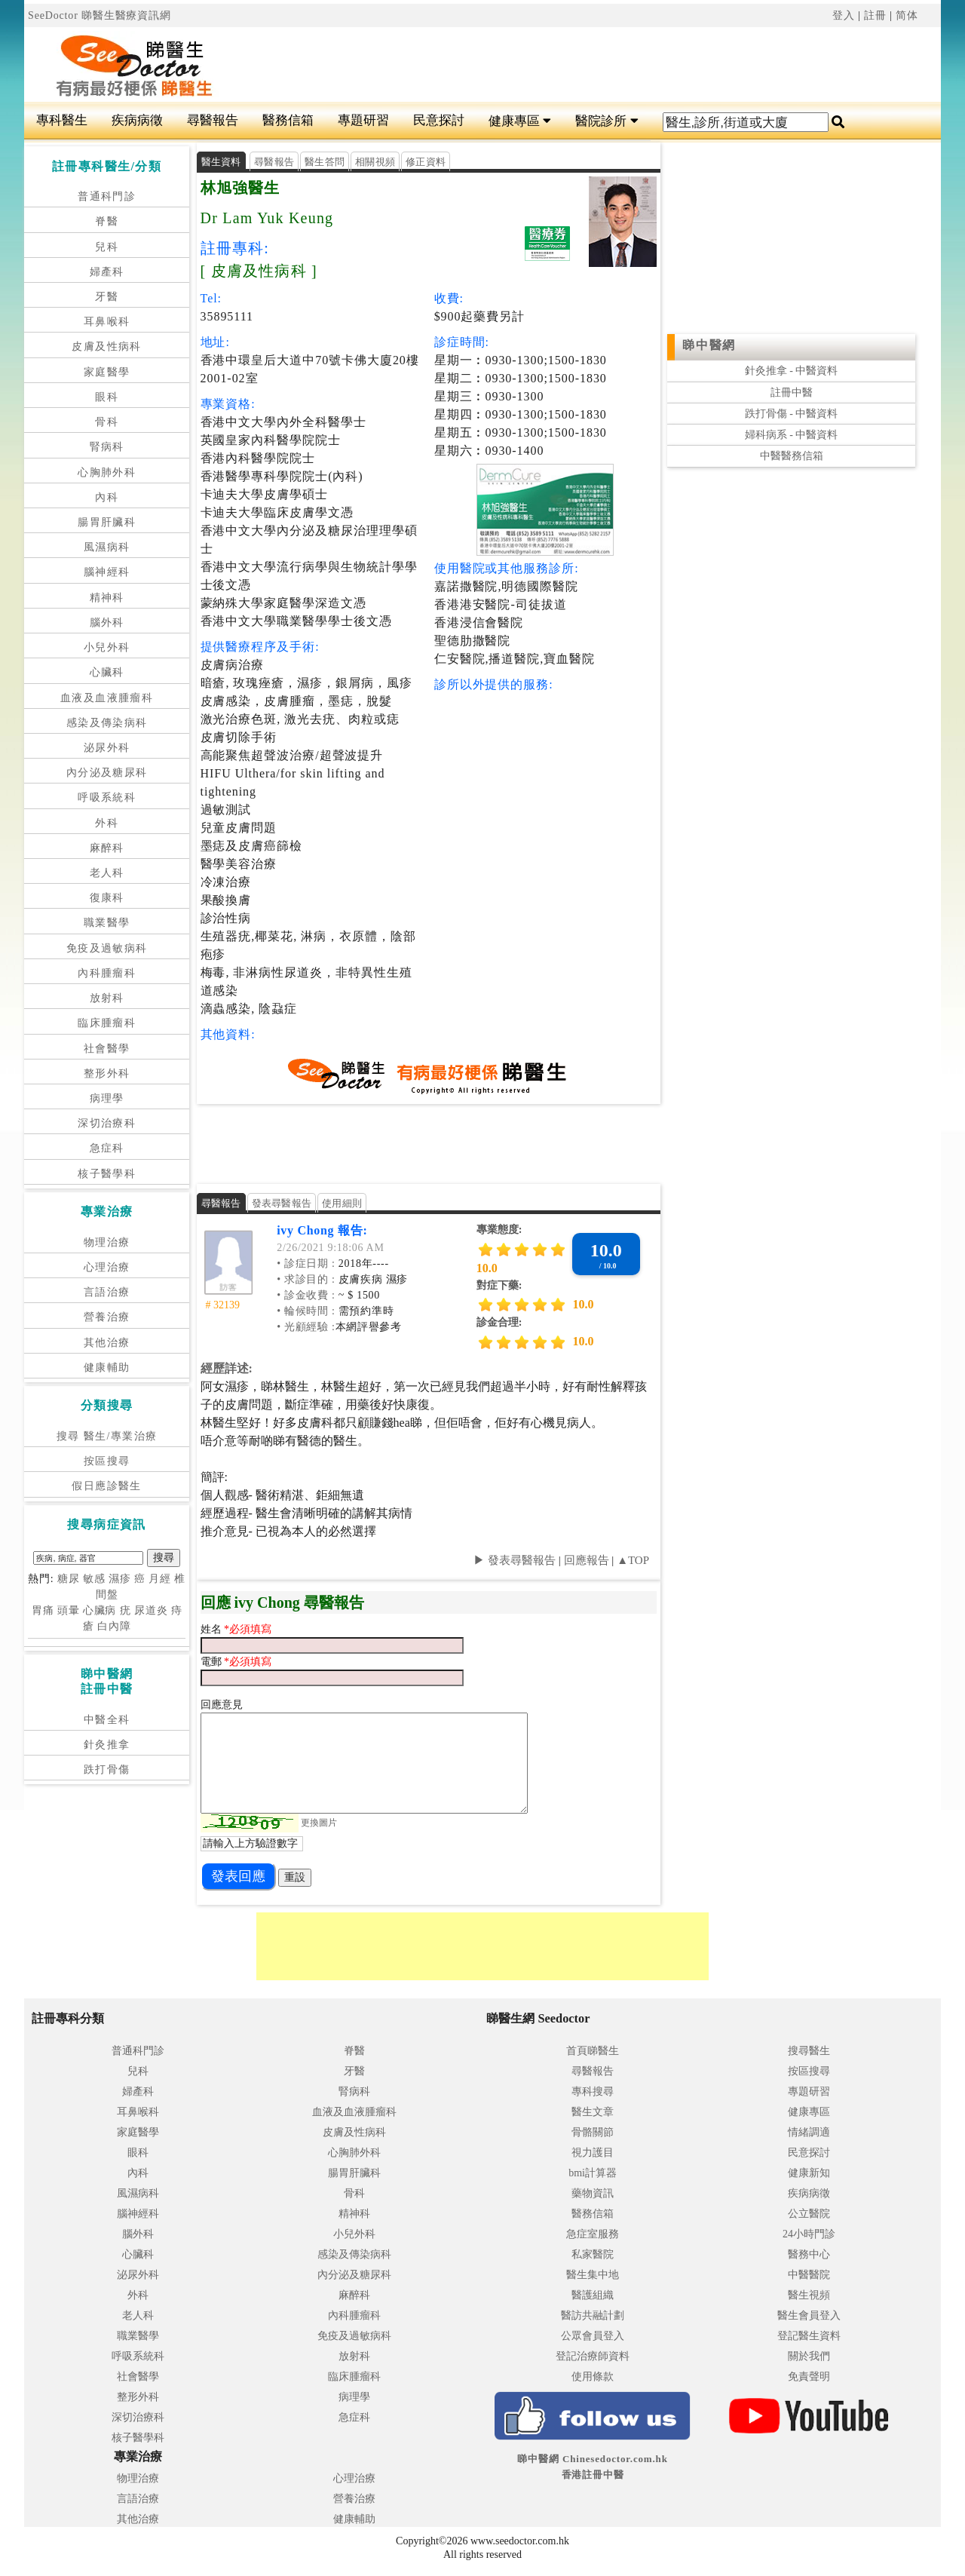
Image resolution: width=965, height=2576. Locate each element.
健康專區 (520, 121)
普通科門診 (107, 196)
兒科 (106, 247)
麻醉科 (107, 848)
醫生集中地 (592, 2274)
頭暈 (68, 1610)
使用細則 (342, 1203)
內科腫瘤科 (107, 973)
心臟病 (100, 1610)
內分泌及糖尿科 (107, 772)
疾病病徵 (137, 120)
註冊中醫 (791, 392)
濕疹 (120, 1578)
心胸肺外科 (107, 472)
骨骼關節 (592, 2132)
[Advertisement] (559, 65)
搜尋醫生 (809, 2050)
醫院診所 (606, 121)
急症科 (107, 1148)
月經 (160, 1578)
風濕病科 (107, 547)
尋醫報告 (212, 120)
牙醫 (106, 296)
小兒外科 (107, 647)
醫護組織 (592, 2295)
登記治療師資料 (593, 2356)
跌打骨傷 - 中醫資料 (791, 413)
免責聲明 (809, 2376)
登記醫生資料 (809, 2335)
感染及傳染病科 (107, 722)
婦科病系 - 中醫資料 (791, 434)
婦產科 (107, 272)
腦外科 (107, 622)
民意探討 (438, 120)
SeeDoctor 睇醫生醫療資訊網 (99, 15)
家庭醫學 (107, 372)
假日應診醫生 (106, 1486)
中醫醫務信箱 (791, 456)
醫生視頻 (809, 2295)
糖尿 (68, 1578)
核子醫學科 (107, 1173)
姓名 (213, 1629)
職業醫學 (107, 922)
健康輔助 (107, 1367)
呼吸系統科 (107, 797)
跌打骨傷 (107, 1769)
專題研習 (363, 120)
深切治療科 (107, 1123)
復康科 (107, 897)
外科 (106, 823)
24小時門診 (809, 2234)
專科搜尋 (592, 2091)
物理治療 (107, 1242)
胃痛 (43, 1610)
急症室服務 (592, 2234)
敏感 (94, 1578)
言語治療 (107, 1292)
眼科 (106, 397)
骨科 (106, 422)
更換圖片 (319, 1822)
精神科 (107, 597)
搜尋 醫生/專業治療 (107, 1436)
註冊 (875, 15)
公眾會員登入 (592, 2335)
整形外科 (107, 1073)
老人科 (107, 873)
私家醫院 (592, 2254)
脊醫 (106, 221)
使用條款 (592, 2376)
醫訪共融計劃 (592, 2315)
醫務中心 (809, 2254)
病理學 (107, 1098)
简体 (907, 15)
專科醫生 (61, 120)
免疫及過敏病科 (107, 948)
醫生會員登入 (809, 2315)
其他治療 (107, 1342)
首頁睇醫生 (592, 2050)
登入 (843, 15)
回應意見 (222, 1704)
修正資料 (426, 161)
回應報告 (586, 1560)
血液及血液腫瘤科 (106, 698)
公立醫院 (809, 2213)
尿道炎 (151, 1610)
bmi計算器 (592, 2173)
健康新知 (809, 2173)
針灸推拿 (107, 1744)
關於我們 (809, 2356)
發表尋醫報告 (282, 1203)
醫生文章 (592, 2112)
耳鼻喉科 (107, 321)
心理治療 (107, 1267)
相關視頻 (375, 161)
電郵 (213, 1661)
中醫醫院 (809, 2274)
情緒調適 (809, 2132)
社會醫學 (107, 1048)
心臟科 (107, 672)
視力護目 (592, 2152)
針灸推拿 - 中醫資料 (791, 370)
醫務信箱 (288, 120)
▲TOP (631, 1560)
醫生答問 (325, 161)
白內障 (114, 1626)
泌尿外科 (107, 747)
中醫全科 (107, 1719)
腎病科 (107, 446)
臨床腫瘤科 (107, 1023)
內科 (106, 497)
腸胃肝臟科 (107, 522)
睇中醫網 (708, 345)
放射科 (107, 998)
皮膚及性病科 (106, 346)
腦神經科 (107, 572)
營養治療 (107, 1317)
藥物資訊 (592, 2193)
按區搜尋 (107, 1461)
